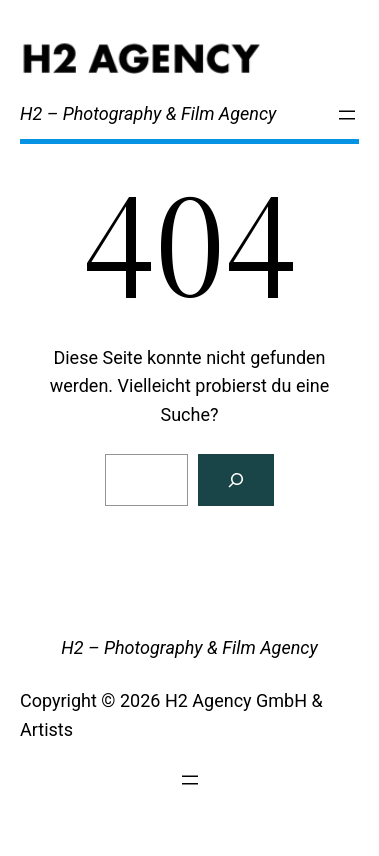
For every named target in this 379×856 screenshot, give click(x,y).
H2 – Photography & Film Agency (148, 113)
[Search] (236, 480)
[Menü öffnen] (347, 115)
